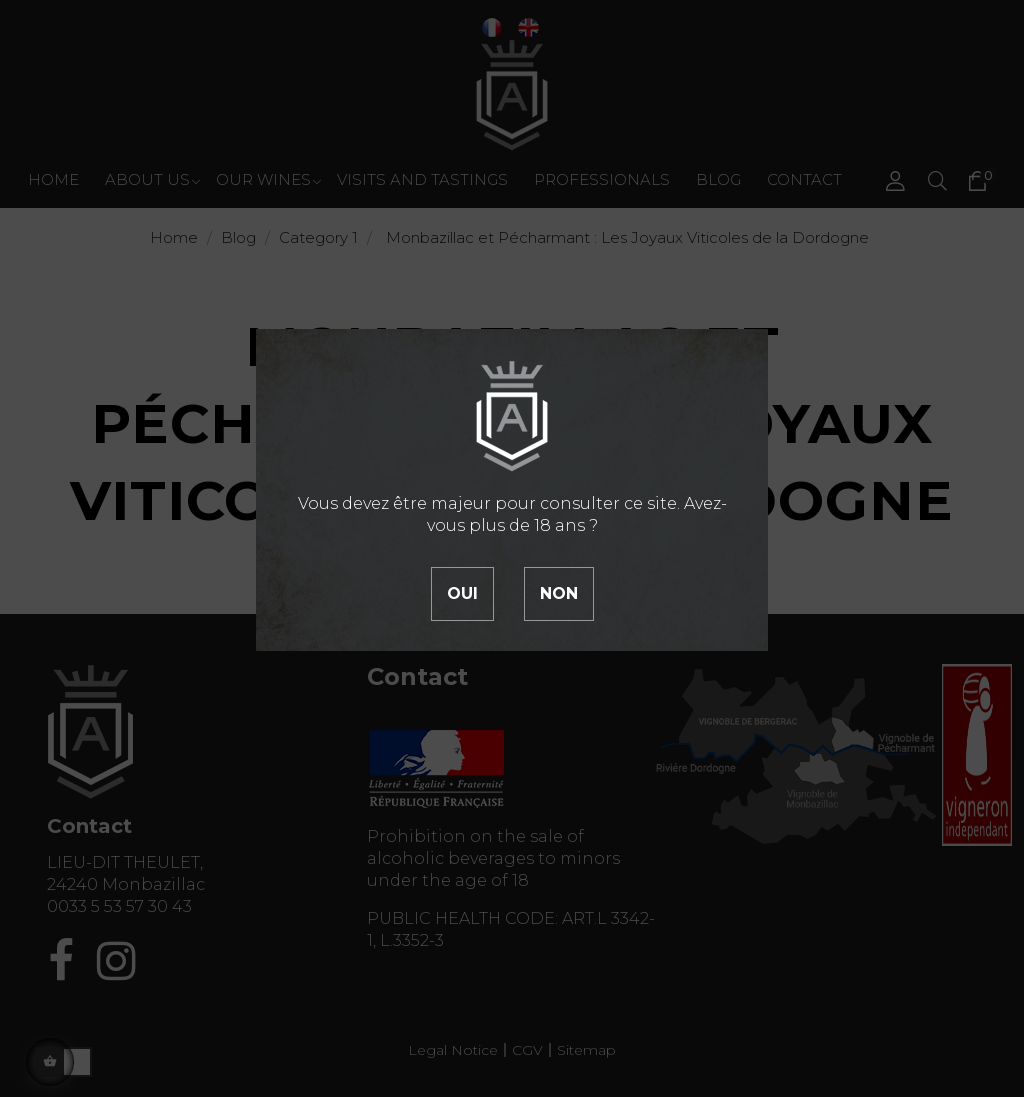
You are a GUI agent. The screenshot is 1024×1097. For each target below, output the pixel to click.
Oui (462, 593)
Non (559, 593)
